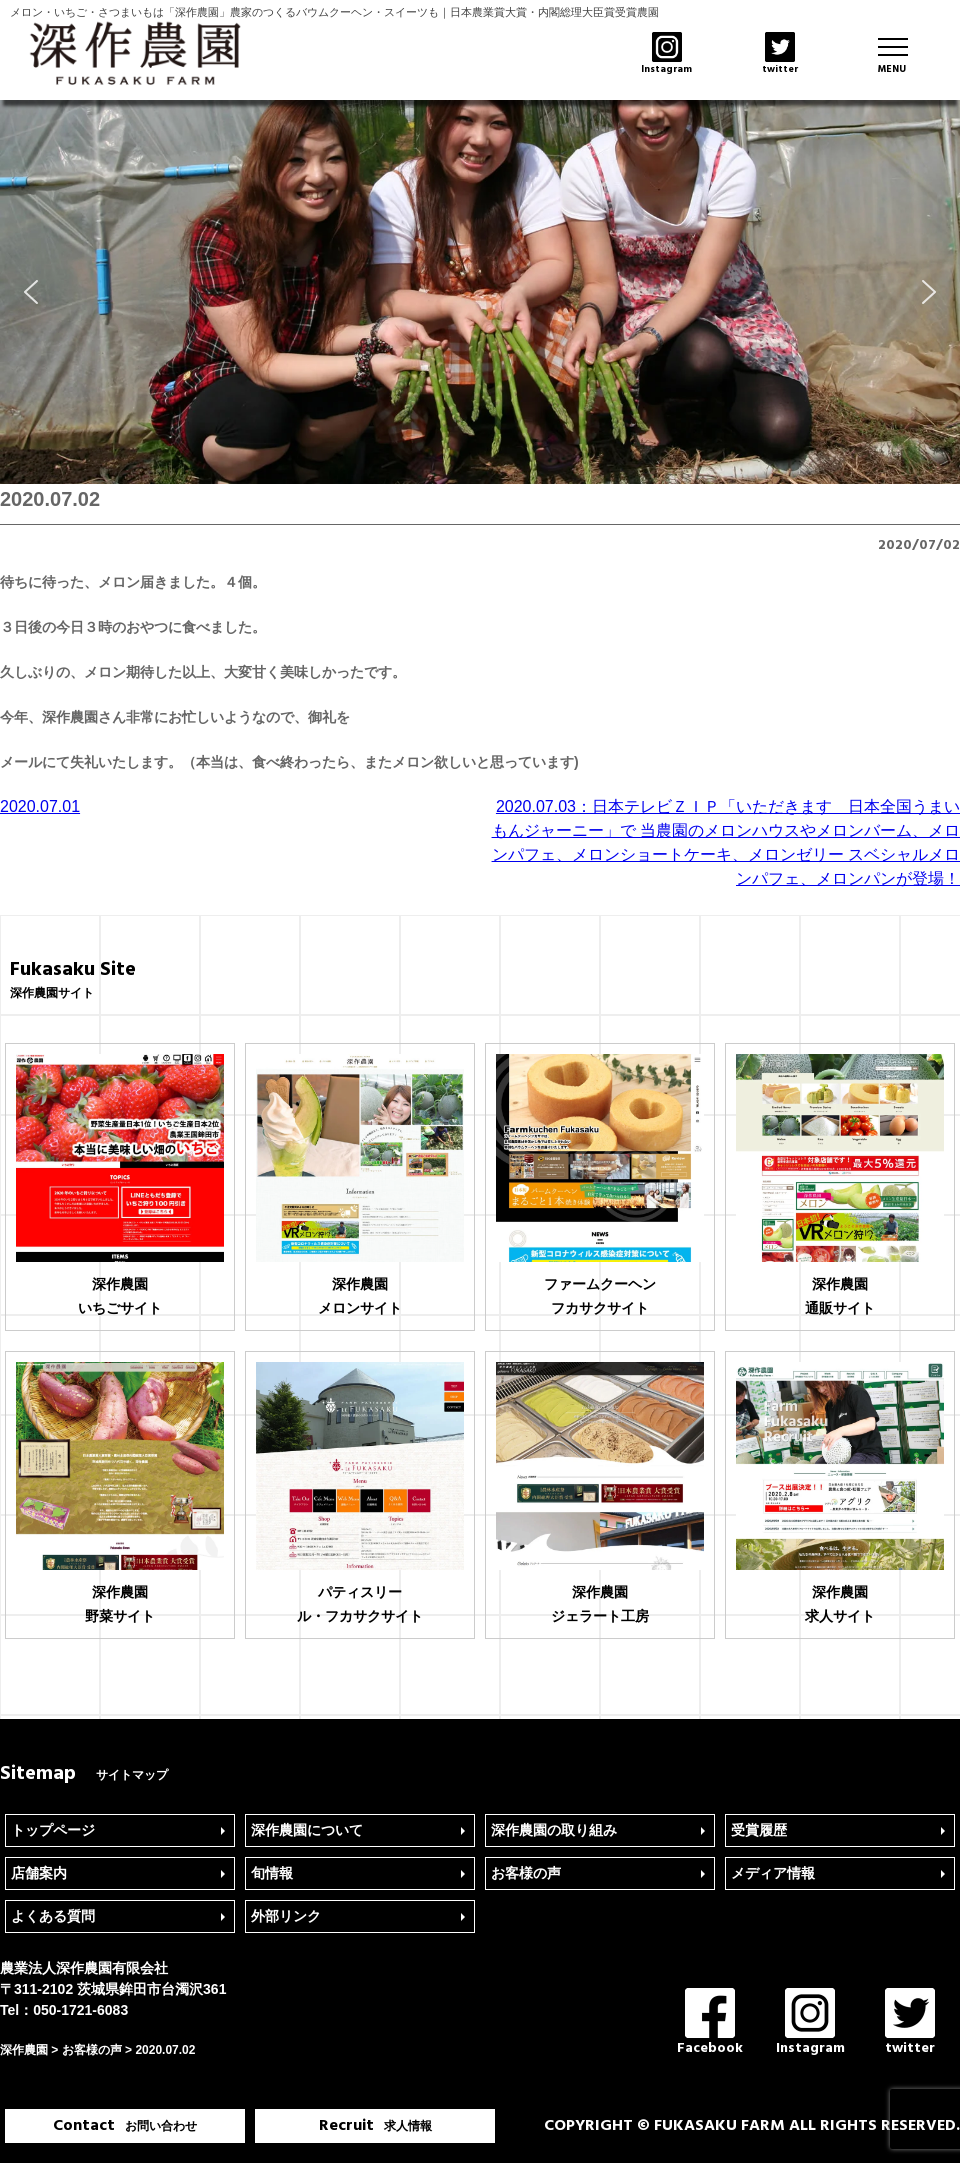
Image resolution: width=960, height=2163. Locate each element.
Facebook (710, 2023)
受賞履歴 (759, 1830)
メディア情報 (773, 1873)
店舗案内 (39, 1873)
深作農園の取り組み (554, 1830)
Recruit (375, 2126)
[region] (480, 292)
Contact (125, 2126)
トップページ (53, 1830)
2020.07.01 (40, 806)
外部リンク (286, 1916)
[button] (31, 292)
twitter (910, 2023)
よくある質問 (53, 1916)
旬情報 (272, 1873)
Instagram (810, 2023)
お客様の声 (526, 1873)
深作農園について (307, 1830)
